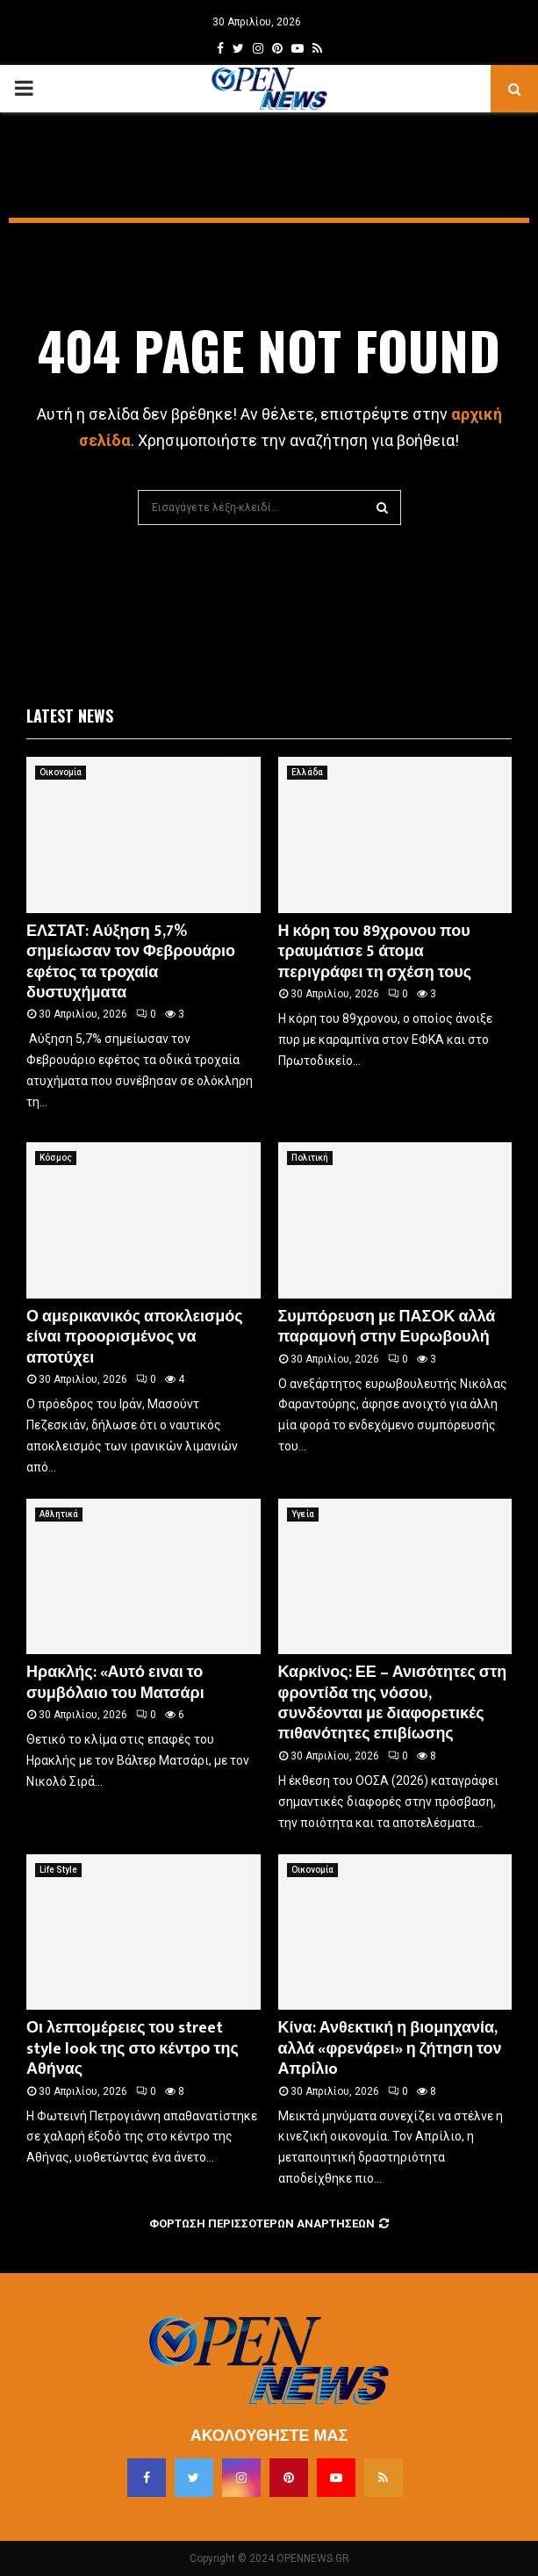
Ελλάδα (307, 772)
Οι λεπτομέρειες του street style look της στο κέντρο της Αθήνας (132, 2049)
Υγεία (302, 1514)
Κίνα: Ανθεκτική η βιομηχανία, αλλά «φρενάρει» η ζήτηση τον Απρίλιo (390, 2049)
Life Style (58, 1869)
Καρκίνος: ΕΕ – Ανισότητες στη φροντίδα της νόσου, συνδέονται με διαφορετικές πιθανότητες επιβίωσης (392, 1703)
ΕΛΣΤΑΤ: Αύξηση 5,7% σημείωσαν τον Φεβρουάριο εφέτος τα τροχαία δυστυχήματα (130, 962)
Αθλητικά (58, 1514)
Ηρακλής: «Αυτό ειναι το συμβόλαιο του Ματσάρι (115, 1682)
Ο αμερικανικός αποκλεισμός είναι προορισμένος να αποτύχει (134, 1337)
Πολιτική (309, 1157)
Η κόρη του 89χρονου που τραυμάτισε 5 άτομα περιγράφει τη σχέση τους (375, 952)
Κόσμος (55, 1157)
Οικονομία (60, 772)
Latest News (69, 715)
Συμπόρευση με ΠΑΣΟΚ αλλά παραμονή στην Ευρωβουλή (387, 1327)
